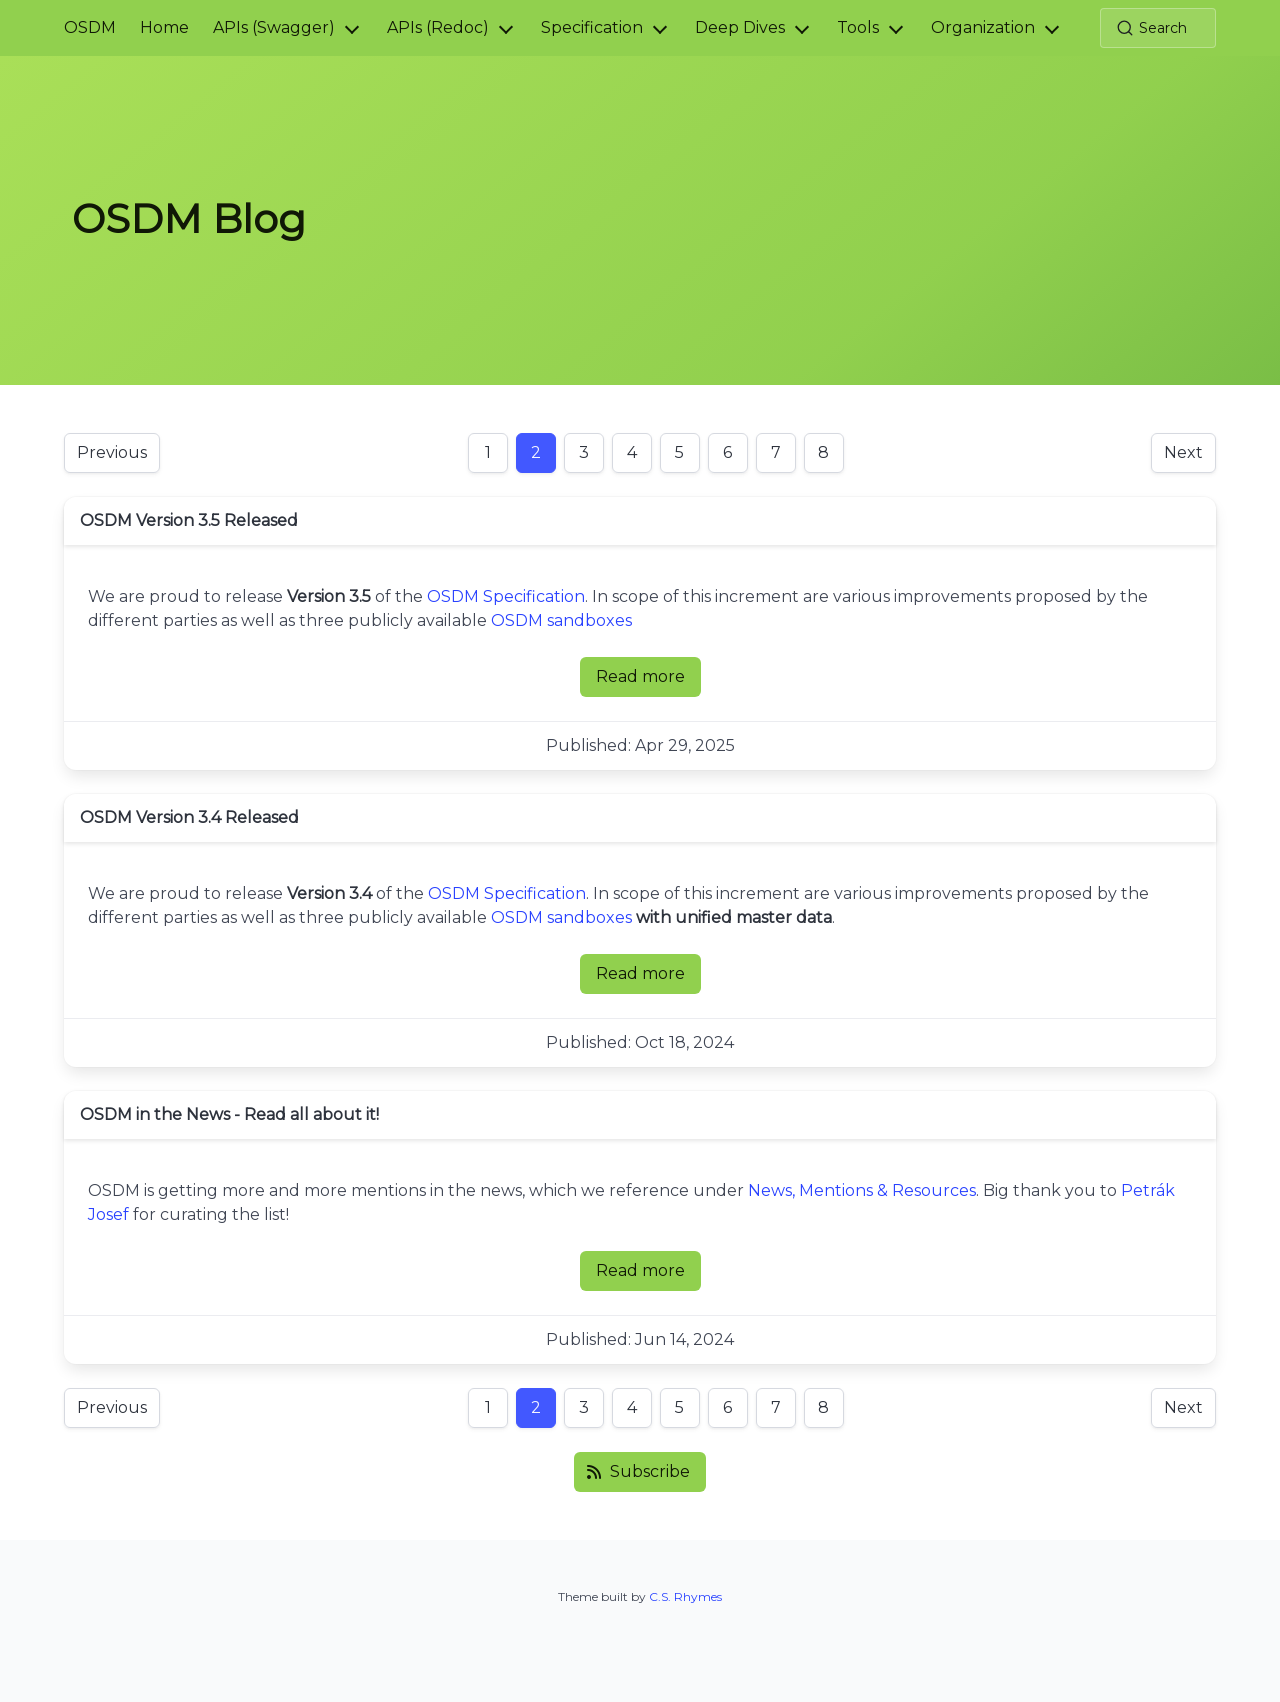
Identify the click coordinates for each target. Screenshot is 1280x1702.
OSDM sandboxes (561, 620)
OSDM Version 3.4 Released (189, 817)
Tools (858, 27)
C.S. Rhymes (685, 1596)
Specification (592, 27)
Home (164, 27)
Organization (983, 27)
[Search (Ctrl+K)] (1158, 28)
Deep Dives (740, 27)
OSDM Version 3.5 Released (189, 520)
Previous (112, 452)
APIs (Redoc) (438, 27)
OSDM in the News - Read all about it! (229, 1114)
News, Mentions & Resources (862, 1190)
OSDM (90, 27)
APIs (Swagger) (274, 27)
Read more (648, 682)
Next (1183, 452)
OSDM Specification (506, 596)
